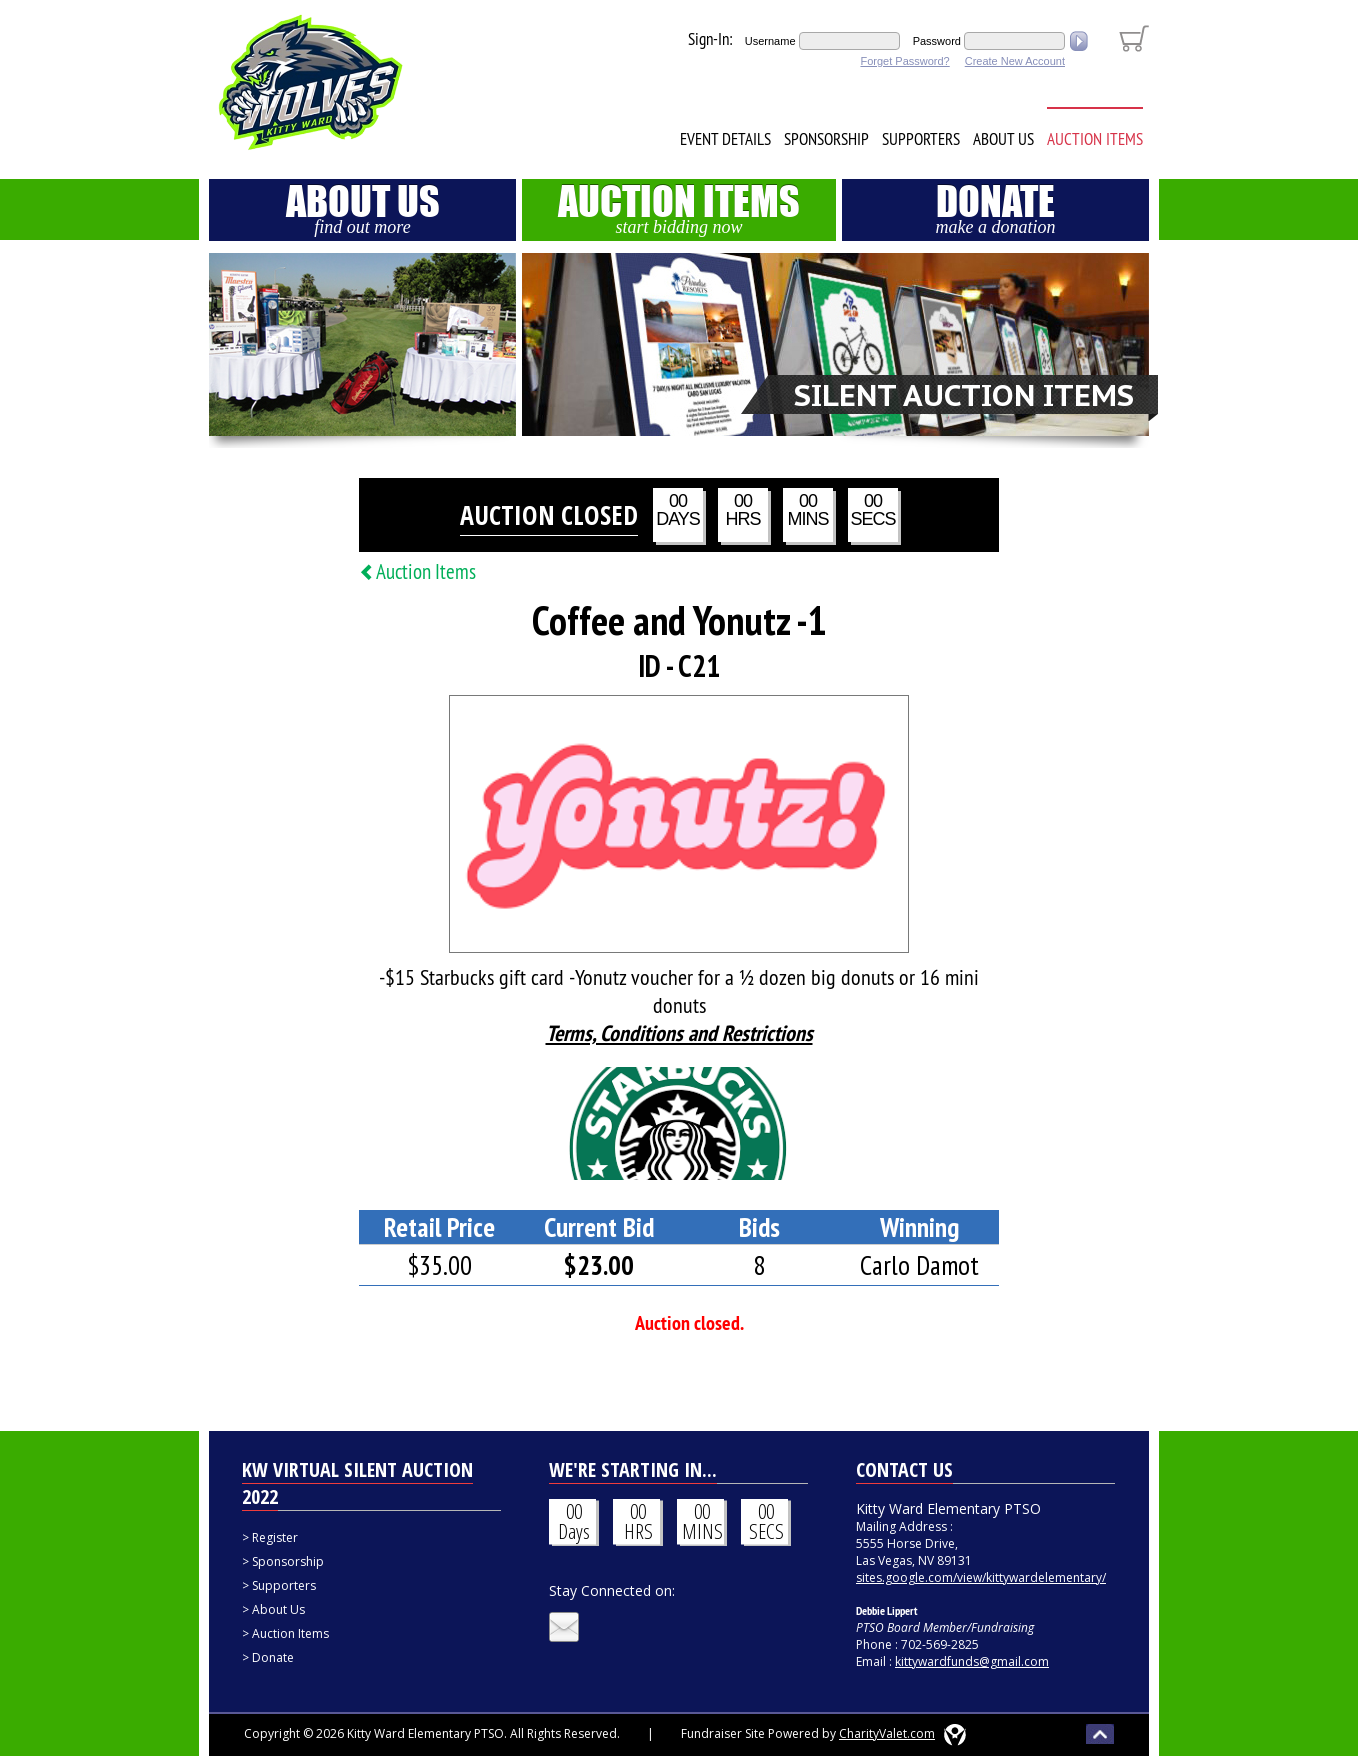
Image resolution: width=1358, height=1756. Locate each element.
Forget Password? (904, 61)
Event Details (725, 139)
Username (770, 41)
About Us (1003, 139)
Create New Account (1015, 61)
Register (275, 1537)
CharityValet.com (887, 1733)
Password (937, 41)
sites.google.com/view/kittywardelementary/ (981, 1577)
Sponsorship (826, 139)
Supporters (921, 139)
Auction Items (1095, 139)
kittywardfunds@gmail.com (972, 1661)
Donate (996, 208)
